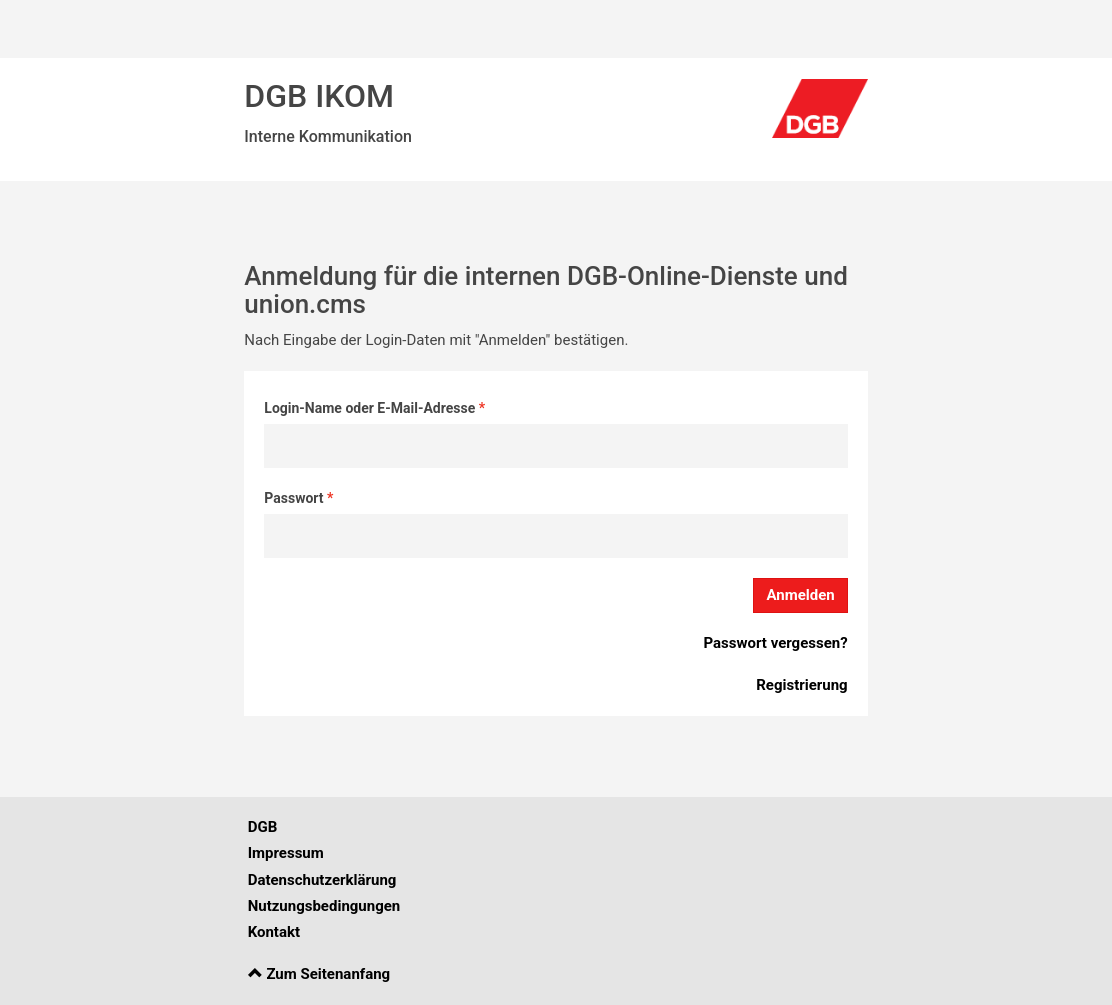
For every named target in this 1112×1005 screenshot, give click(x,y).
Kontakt (274, 932)
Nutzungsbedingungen (324, 906)
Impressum (286, 853)
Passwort (295, 498)
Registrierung (801, 685)
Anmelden (800, 595)
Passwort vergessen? (775, 643)
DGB (263, 827)
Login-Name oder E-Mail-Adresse (371, 408)
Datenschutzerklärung (322, 880)
